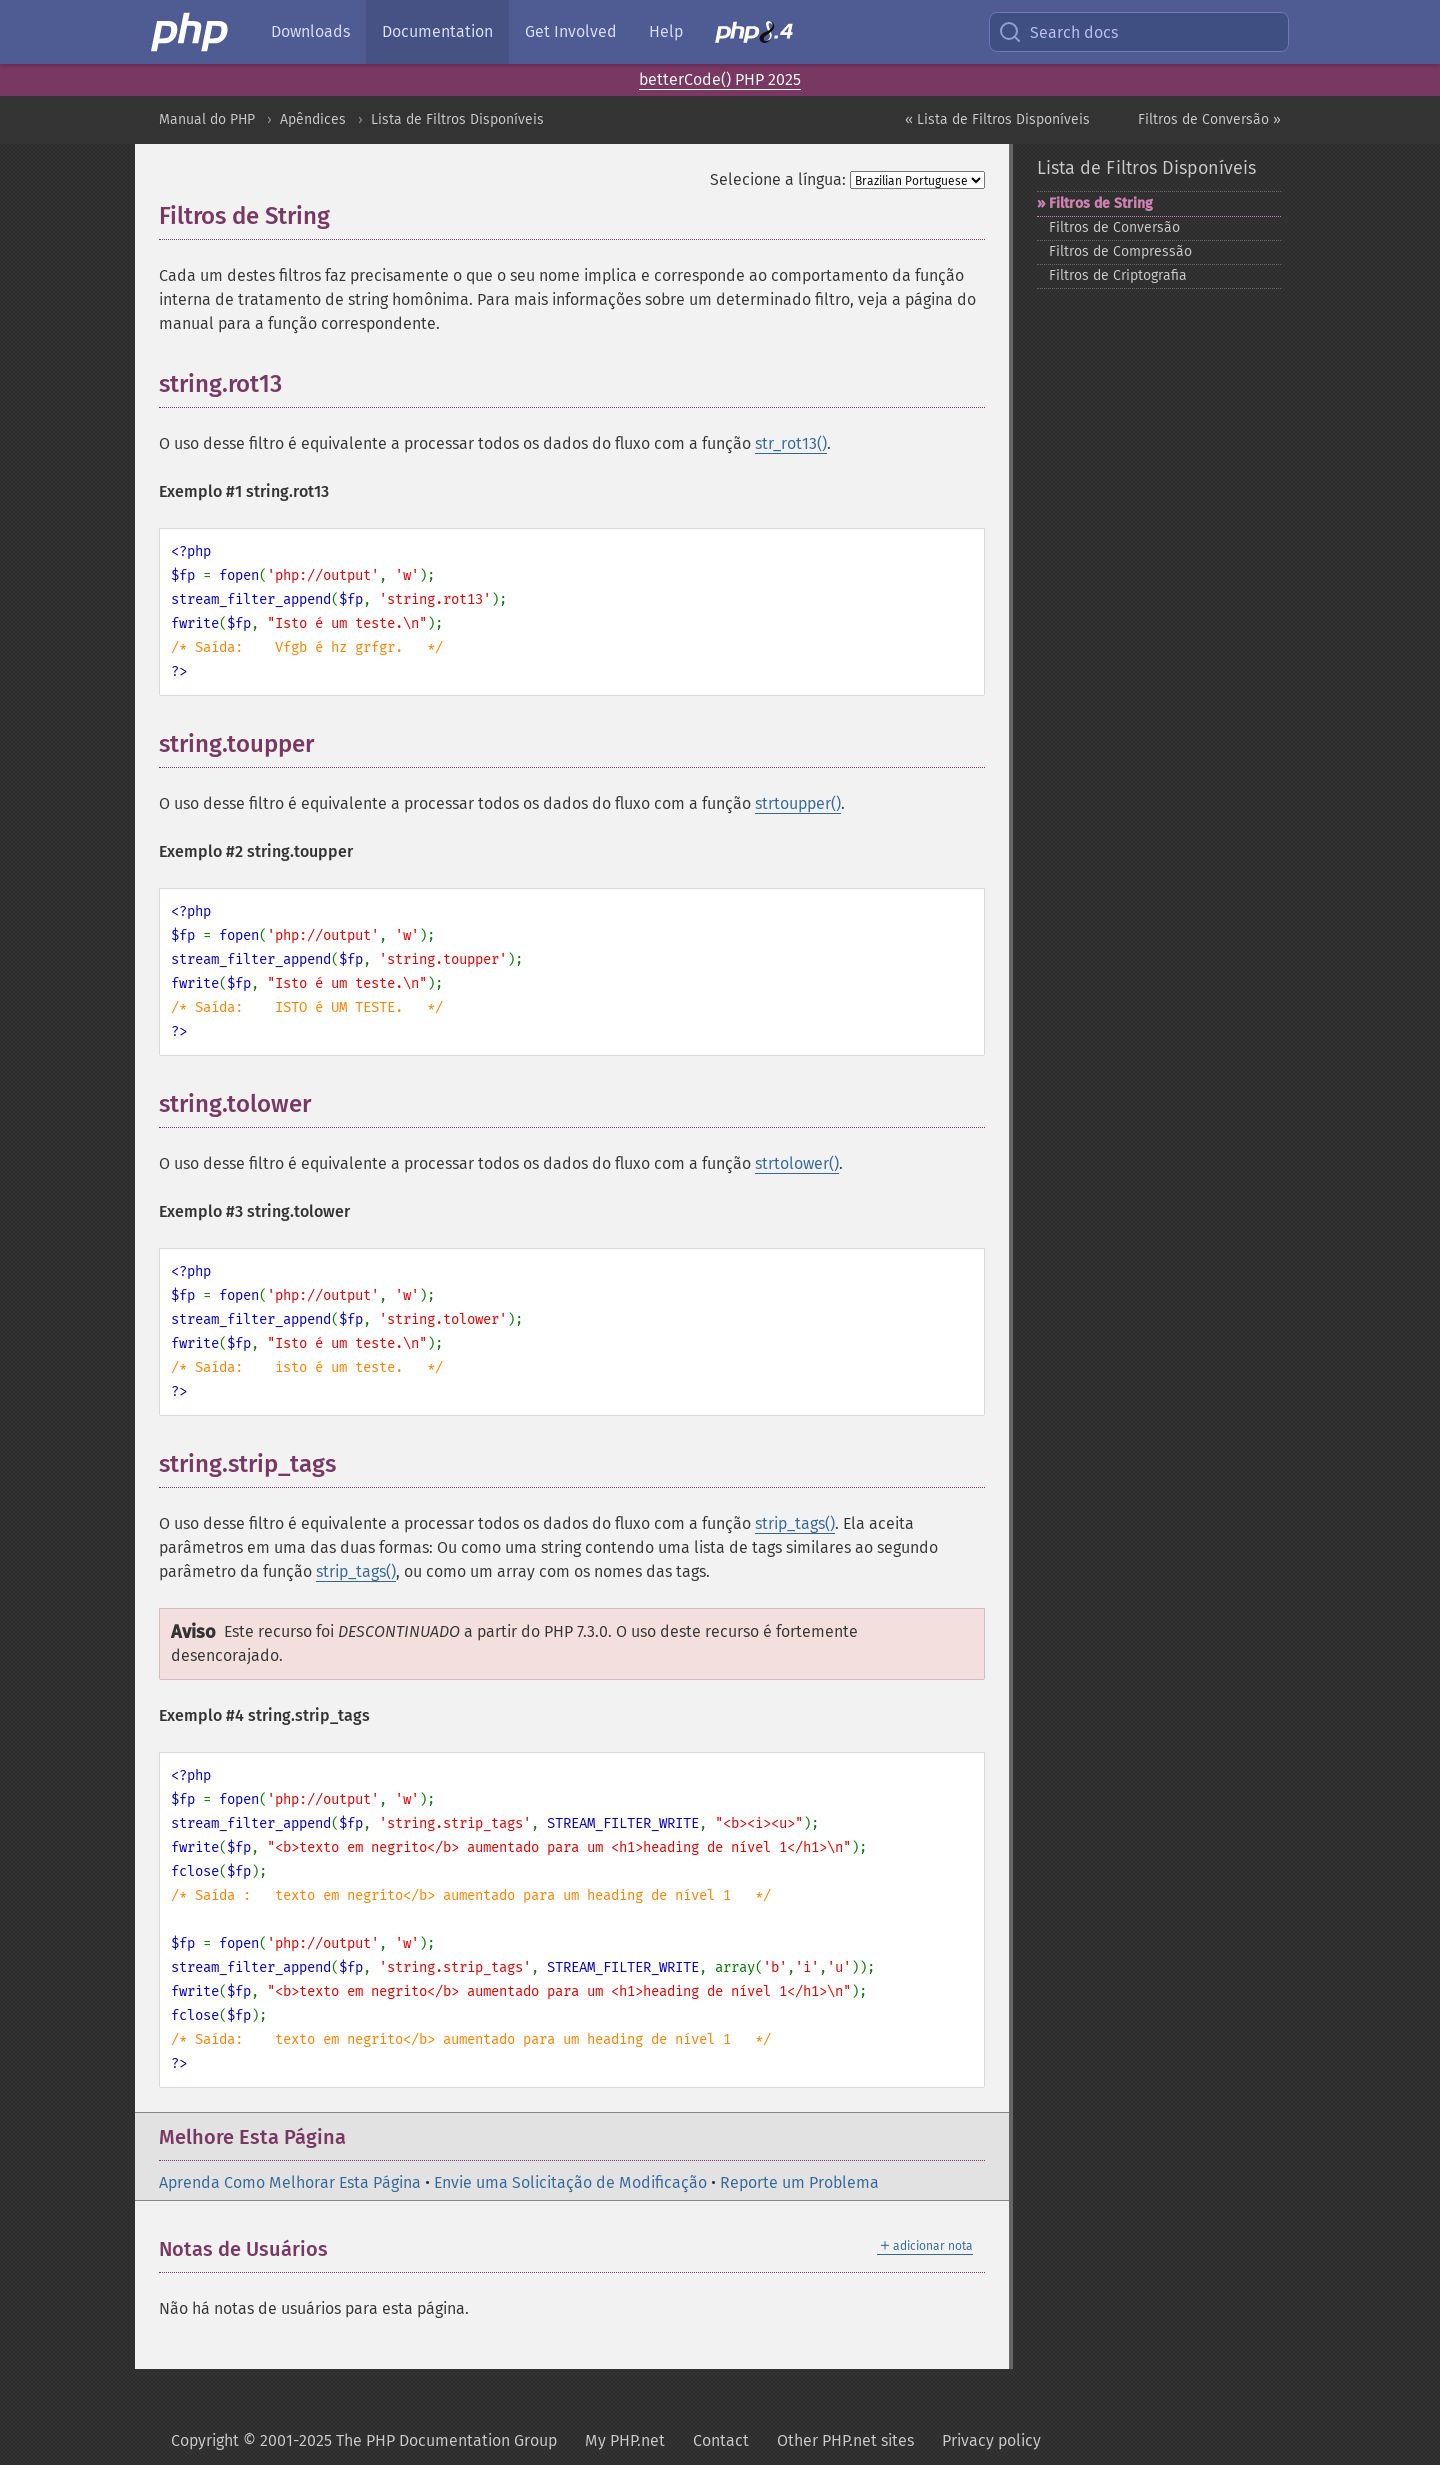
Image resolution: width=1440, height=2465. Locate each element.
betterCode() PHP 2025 (720, 79)
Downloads (310, 31)
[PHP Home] (191, 32)
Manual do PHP (207, 119)
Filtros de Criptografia (1118, 275)
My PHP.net (625, 2440)
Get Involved (571, 31)
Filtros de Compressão (1120, 251)
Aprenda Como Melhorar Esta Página (290, 2182)
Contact (721, 2440)
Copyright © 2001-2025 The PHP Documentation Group (364, 2440)
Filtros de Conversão (1114, 227)
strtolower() (797, 1163)
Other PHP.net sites (845, 2440)
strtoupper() (798, 803)
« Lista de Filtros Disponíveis (997, 119)
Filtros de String (1101, 203)
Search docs (1058, 32)
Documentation (437, 31)
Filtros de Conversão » (1209, 119)
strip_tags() (795, 1523)
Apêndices (313, 119)
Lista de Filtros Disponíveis (457, 119)
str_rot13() (791, 443)
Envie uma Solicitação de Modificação (570, 2182)
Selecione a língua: (778, 179)
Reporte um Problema (799, 2182)
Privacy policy (991, 2440)
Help (666, 31)
